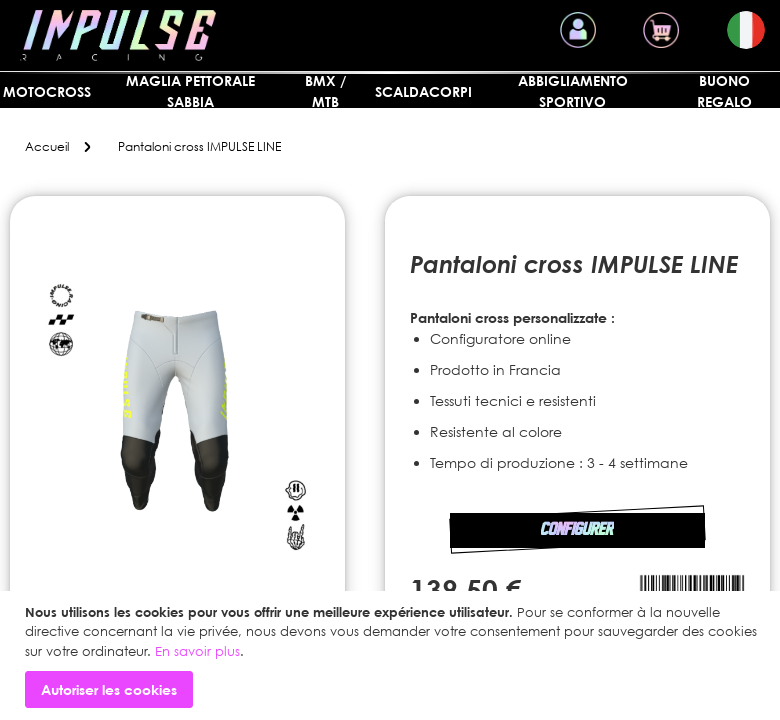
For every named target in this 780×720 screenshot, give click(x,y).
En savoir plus (197, 651)
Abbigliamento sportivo (573, 91)
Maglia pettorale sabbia (190, 91)
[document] (392, 656)
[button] (746, 30)
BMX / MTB (325, 91)
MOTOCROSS (47, 91)
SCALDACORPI (423, 91)
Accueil (47, 146)
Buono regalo (724, 91)
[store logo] (118, 35)
